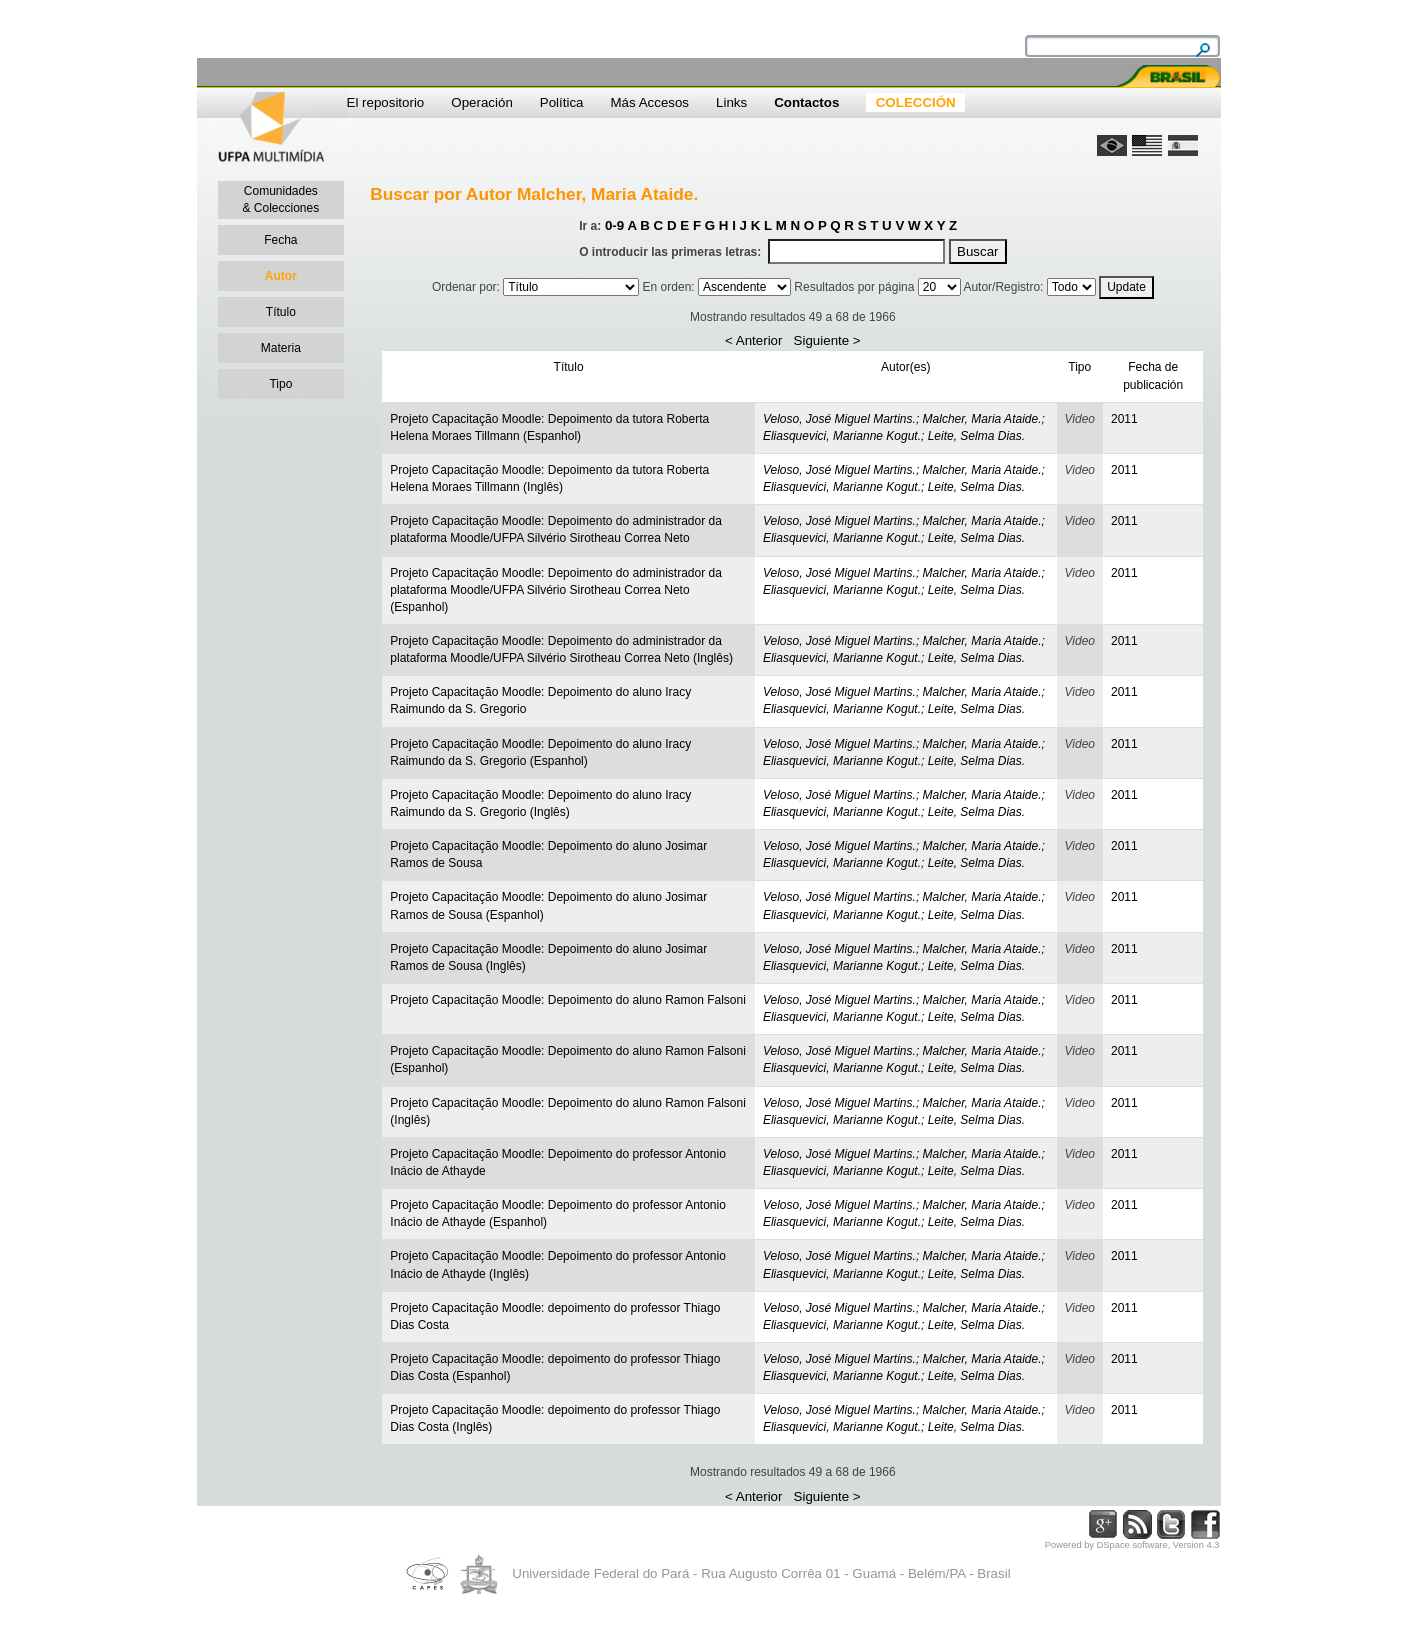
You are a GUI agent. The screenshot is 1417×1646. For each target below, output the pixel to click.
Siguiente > (827, 340)
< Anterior (753, 340)
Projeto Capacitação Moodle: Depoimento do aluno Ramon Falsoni (568, 1000)
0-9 (614, 225)
